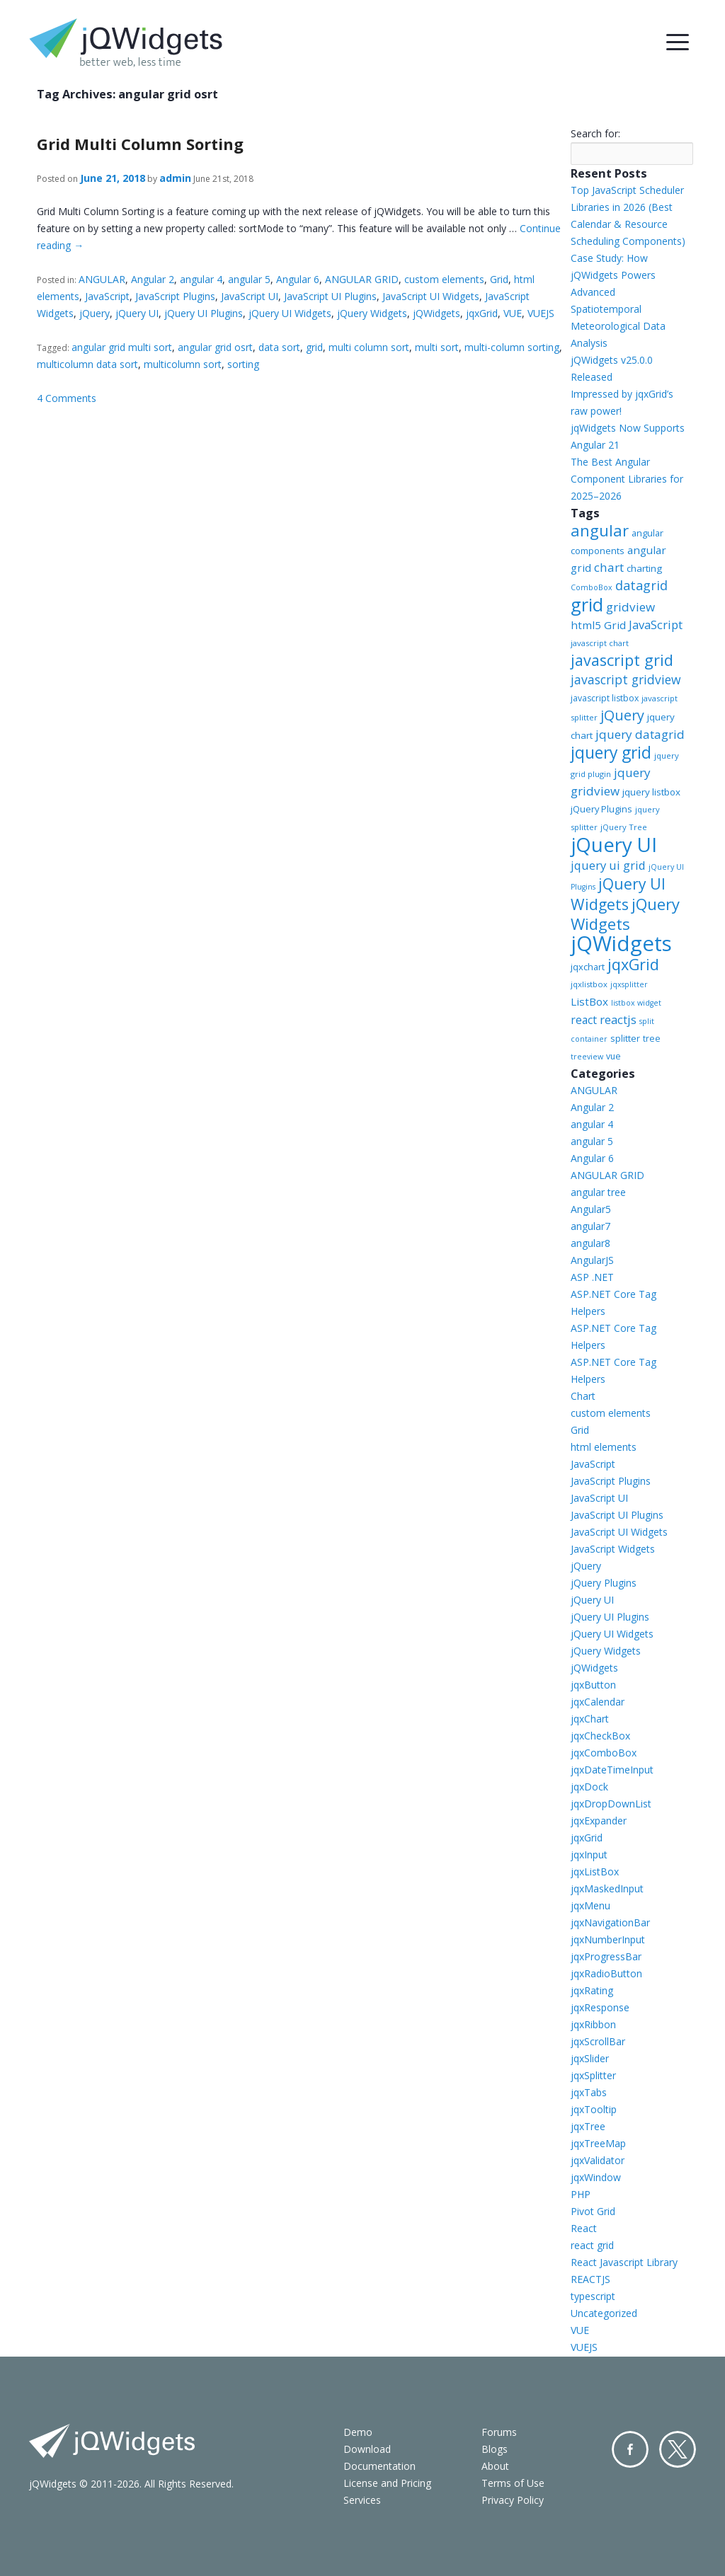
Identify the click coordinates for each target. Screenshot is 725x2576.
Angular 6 (297, 279)
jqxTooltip (594, 2109)
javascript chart (600, 643)
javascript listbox (605, 698)
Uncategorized (604, 2313)
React (584, 2228)
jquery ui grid (608, 865)
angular (600, 530)
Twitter (677, 2449)
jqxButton (593, 1684)
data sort (279, 347)
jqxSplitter (593, 2075)
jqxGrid (482, 313)
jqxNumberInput (608, 1939)
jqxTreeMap (598, 2143)
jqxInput (589, 1854)
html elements (603, 1447)
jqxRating (592, 1990)
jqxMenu (590, 1905)
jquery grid (611, 752)
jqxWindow (596, 2177)
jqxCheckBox (600, 1735)
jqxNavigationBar (610, 1922)
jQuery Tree (623, 827)
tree (652, 1039)
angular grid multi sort (122, 347)
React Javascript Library (624, 2262)
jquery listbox (651, 792)
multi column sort (369, 347)
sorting (243, 364)
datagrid (641, 585)
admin (175, 178)
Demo (357, 2432)
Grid (499, 279)
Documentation (379, 2466)
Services (362, 2500)
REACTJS (590, 2279)
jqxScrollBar (598, 2041)
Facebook (630, 2449)
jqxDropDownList (611, 1803)
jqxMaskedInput (607, 1888)
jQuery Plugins (601, 809)
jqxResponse (600, 2007)
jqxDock (589, 1786)
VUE (512, 313)
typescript (593, 2296)
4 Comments (66, 398)
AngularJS (592, 1260)
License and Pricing (387, 2483)
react (584, 1020)
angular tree (598, 1192)
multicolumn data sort (87, 364)
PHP (580, 2194)
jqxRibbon (593, 2024)
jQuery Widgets (372, 313)
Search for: (595, 133)
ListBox (589, 1001)
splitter (625, 1038)
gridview (630, 607)
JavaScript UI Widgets (430, 296)
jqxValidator (597, 2160)
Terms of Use (512, 2483)
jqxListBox (595, 1871)
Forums (499, 2432)
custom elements (444, 279)
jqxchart (588, 966)
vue (613, 1056)
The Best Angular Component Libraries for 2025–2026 (627, 478)
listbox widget (636, 1003)
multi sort (437, 347)
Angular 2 (152, 279)
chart (609, 567)
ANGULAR (102, 279)
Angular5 (591, 1209)
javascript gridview (626, 679)
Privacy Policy (512, 2500)
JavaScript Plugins (175, 296)
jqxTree (588, 2126)
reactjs (618, 1019)
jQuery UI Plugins (203, 313)
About (495, 2466)
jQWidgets (436, 313)
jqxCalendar (597, 1701)
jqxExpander (599, 1820)
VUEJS (540, 313)
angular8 (590, 1243)
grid (314, 347)
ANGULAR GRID (362, 279)
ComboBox (591, 587)
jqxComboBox (603, 1752)
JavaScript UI (249, 296)
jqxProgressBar (606, 1956)
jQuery (94, 313)
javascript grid (622, 660)
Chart (583, 1396)
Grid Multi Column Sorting (140, 143)
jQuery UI (137, 313)
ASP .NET (592, 1277)
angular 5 (249, 279)
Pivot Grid (593, 2211)
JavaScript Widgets (613, 1549)
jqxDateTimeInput (612, 1769)
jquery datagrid (640, 734)
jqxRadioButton (606, 1973)
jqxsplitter (629, 984)
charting (644, 568)
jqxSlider (590, 2058)
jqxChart (590, 1718)
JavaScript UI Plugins (330, 296)
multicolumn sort (183, 364)
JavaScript (107, 296)
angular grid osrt (215, 347)
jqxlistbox (589, 984)
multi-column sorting (511, 347)
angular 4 (201, 279)
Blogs (494, 2449)
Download (367, 2449)
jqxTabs (589, 2092)
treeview (587, 1057)
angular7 (590, 1226)
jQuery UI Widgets (290, 313)
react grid (592, 2245)
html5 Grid (598, 625)
